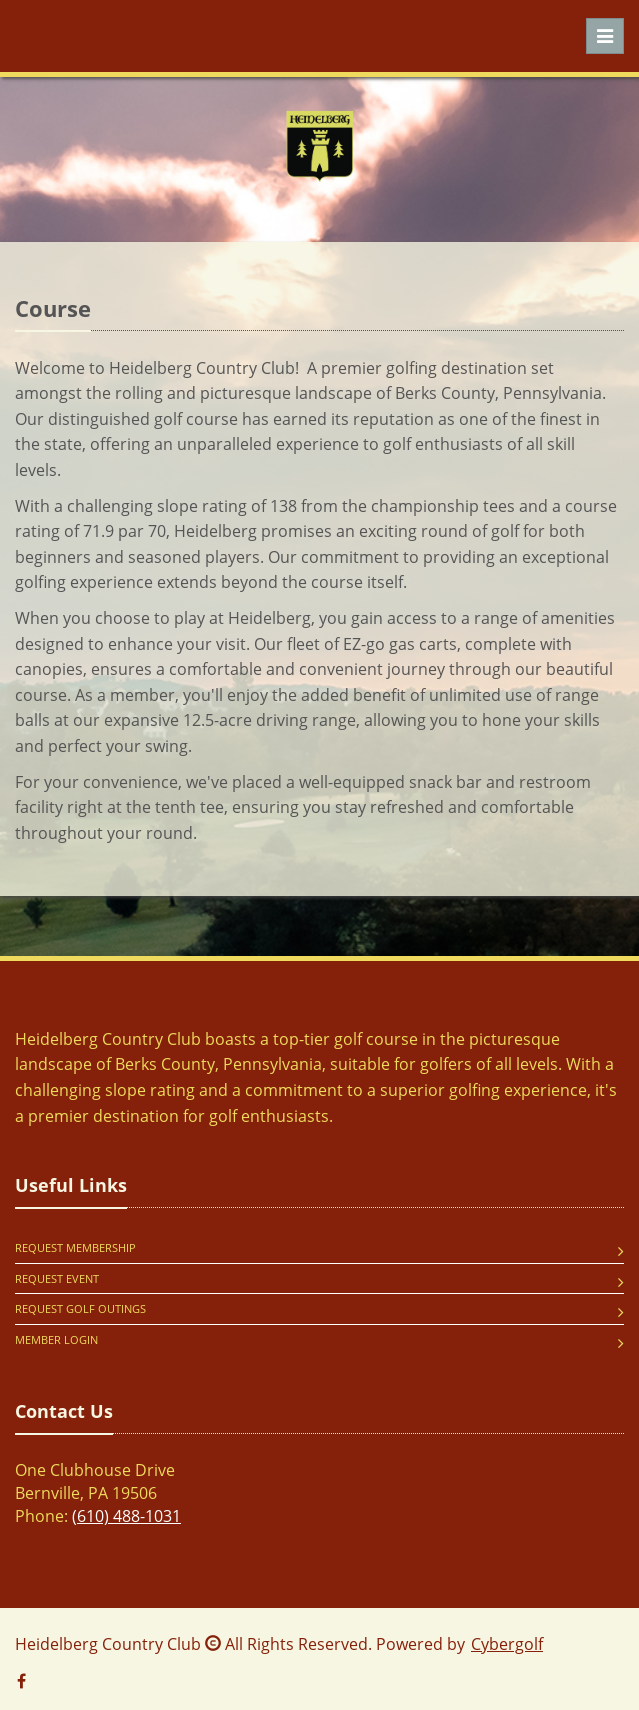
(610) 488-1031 (126, 1516)
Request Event (57, 1278)
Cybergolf (507, 1644)
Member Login (56, 1339)
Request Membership (75, 1247)
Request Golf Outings (80, 1308)
